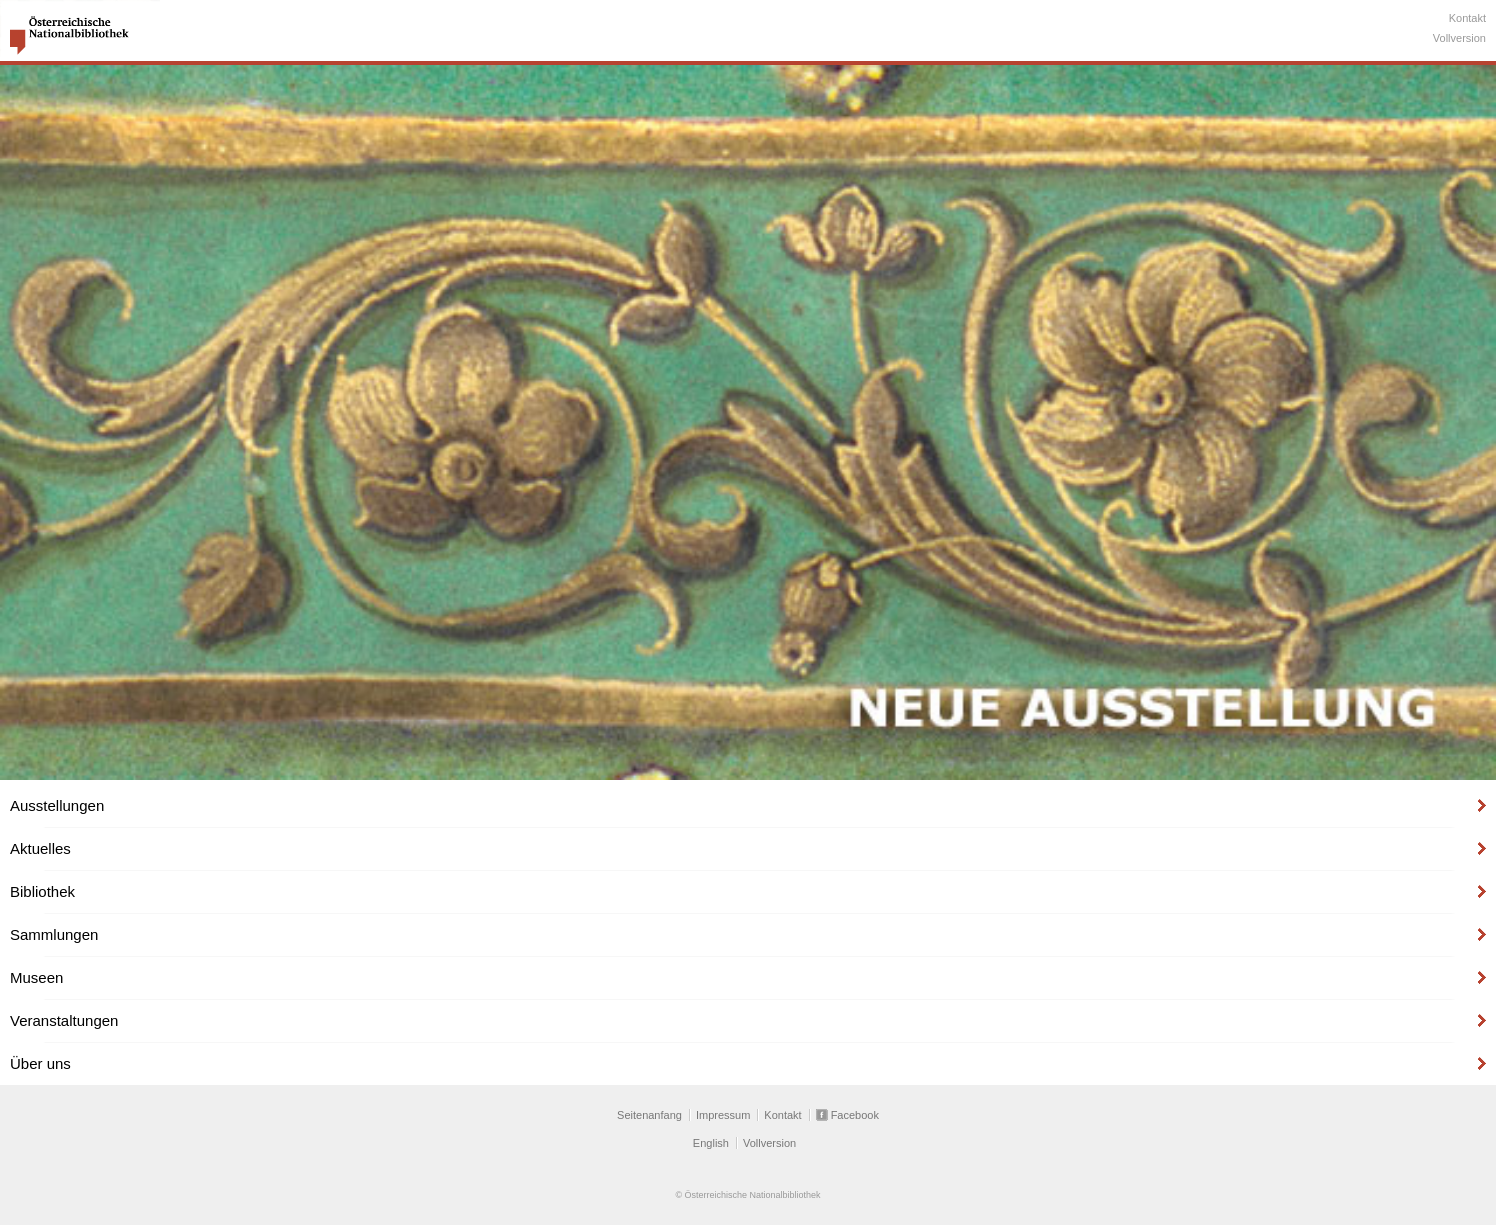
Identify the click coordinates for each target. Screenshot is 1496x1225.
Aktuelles (40, 848)
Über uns (40, 1063)
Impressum (723, 1115)
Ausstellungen (57, 805)
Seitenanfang (649, 1115)
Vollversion (1459, 38)
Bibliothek (42, 891)
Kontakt (1467, 18)
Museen (36, 977)
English (711, 1143)
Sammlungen (54, 934)
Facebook (855, 1115)
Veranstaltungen (64, 1020)
